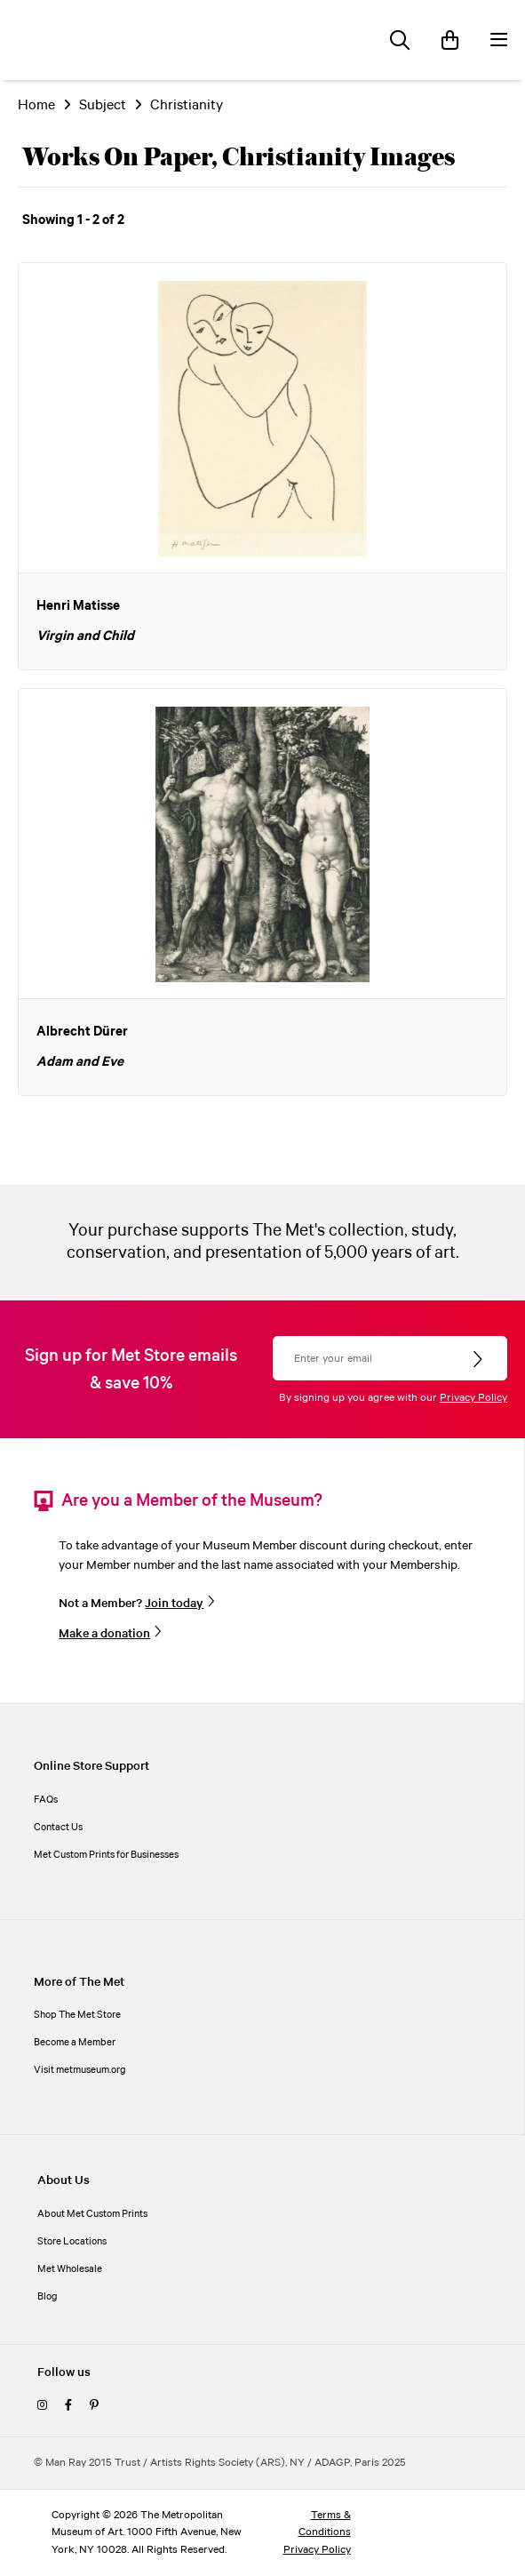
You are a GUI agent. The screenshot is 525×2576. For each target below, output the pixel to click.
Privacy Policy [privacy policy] (317, 2549)
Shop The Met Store (77, 2015)
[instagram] (42, 2406)
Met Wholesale (69, 2269)
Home (36, 105)
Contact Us (58, 1827)
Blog (47, 2297)
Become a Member (74, 2043)
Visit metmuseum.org (80, 2070)
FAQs (46, 1800)
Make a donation (104, 1634)
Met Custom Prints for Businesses (106, 1855)
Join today (174, 1604)
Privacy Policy (473, 1397)
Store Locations (72, 2242)
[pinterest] (94, 2406)
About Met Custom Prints (92, 2214)
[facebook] (68, 2406)
